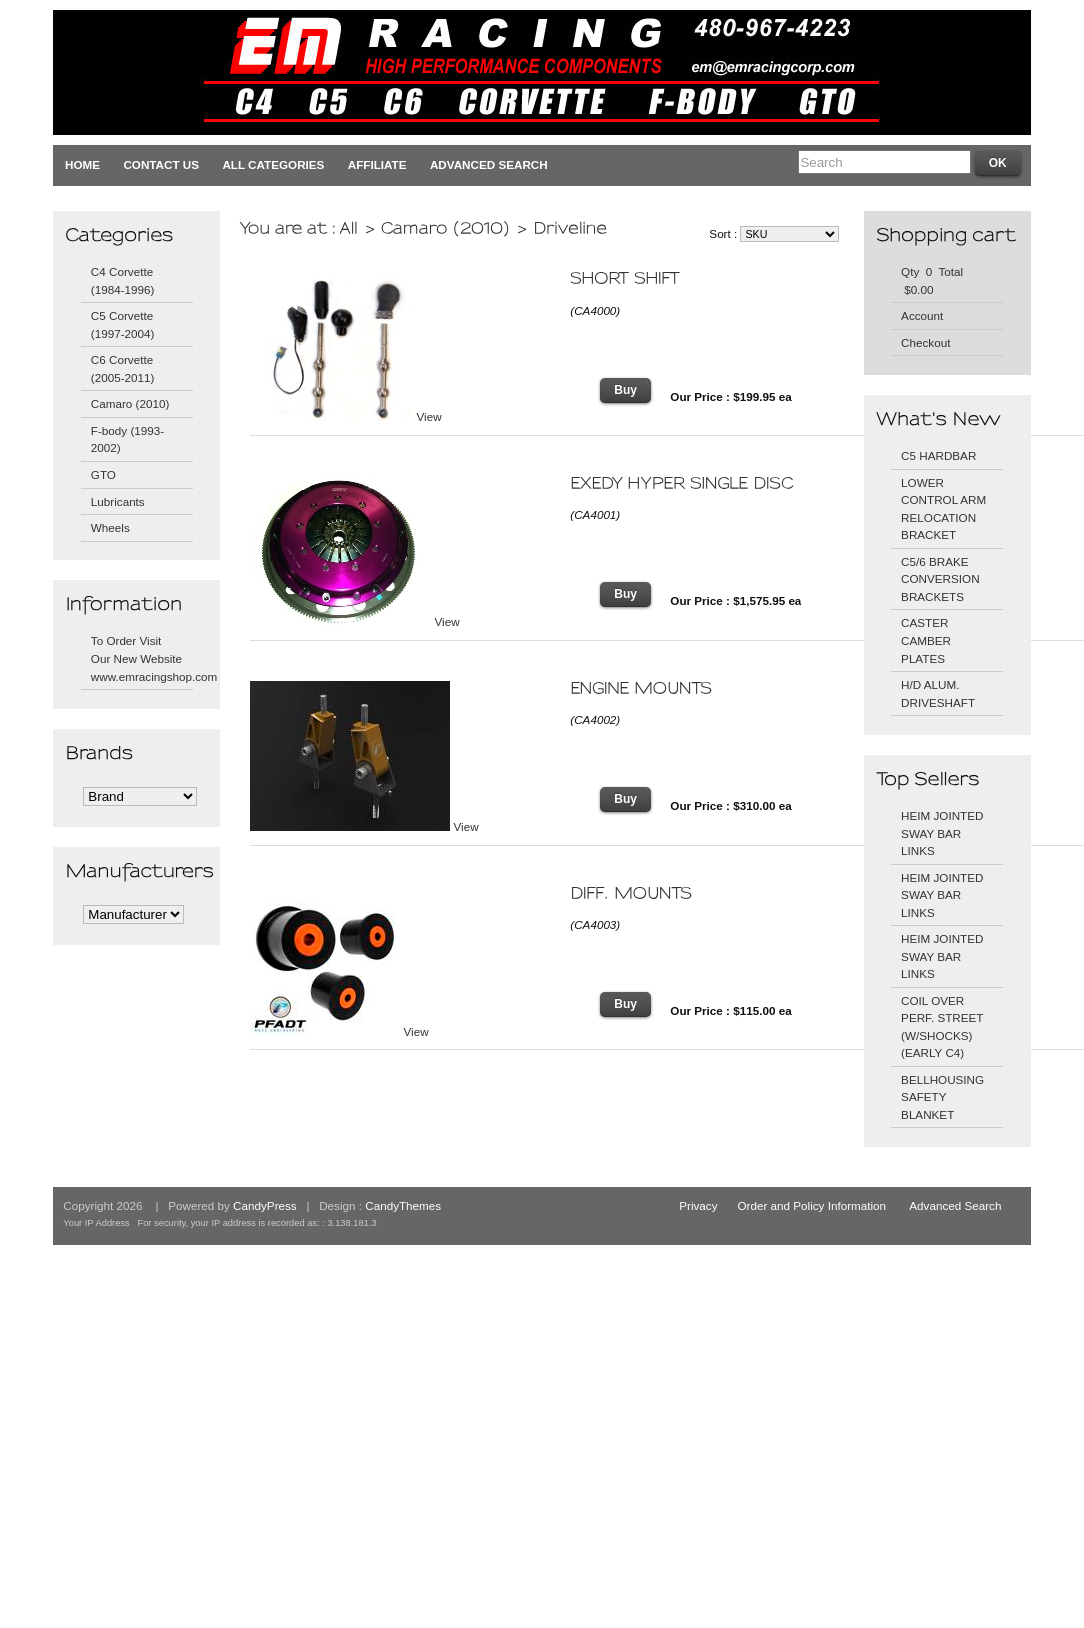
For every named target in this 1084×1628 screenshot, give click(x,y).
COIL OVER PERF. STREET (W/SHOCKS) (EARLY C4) (942, 1027)
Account (922, 315)
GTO (103, 474)
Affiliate (377, 164)
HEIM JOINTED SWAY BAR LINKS (942, 833)
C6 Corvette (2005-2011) (123, 368)
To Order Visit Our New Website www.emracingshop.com (142, 658)
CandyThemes (403, 1205)
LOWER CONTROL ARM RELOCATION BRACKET (943, 509)
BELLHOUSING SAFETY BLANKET (942, 1097)
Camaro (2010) (130, 403)
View (429, 416)
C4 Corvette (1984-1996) (123, 280)
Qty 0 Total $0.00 (932, 280)
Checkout (925, 342)
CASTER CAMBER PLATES (926, 640)
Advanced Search (489, 164)
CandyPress (265, 1205)
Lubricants (118, 501)
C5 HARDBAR (938, 455)
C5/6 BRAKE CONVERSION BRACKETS (940, 579)
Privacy (698, 1205)
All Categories (273, 164)
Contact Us (161, 164)
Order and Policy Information (812, 1205)
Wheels (110, 527)
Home (82, 164)
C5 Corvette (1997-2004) (123, 324)
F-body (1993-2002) (127, 439)
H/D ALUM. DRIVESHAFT (938, 693)
